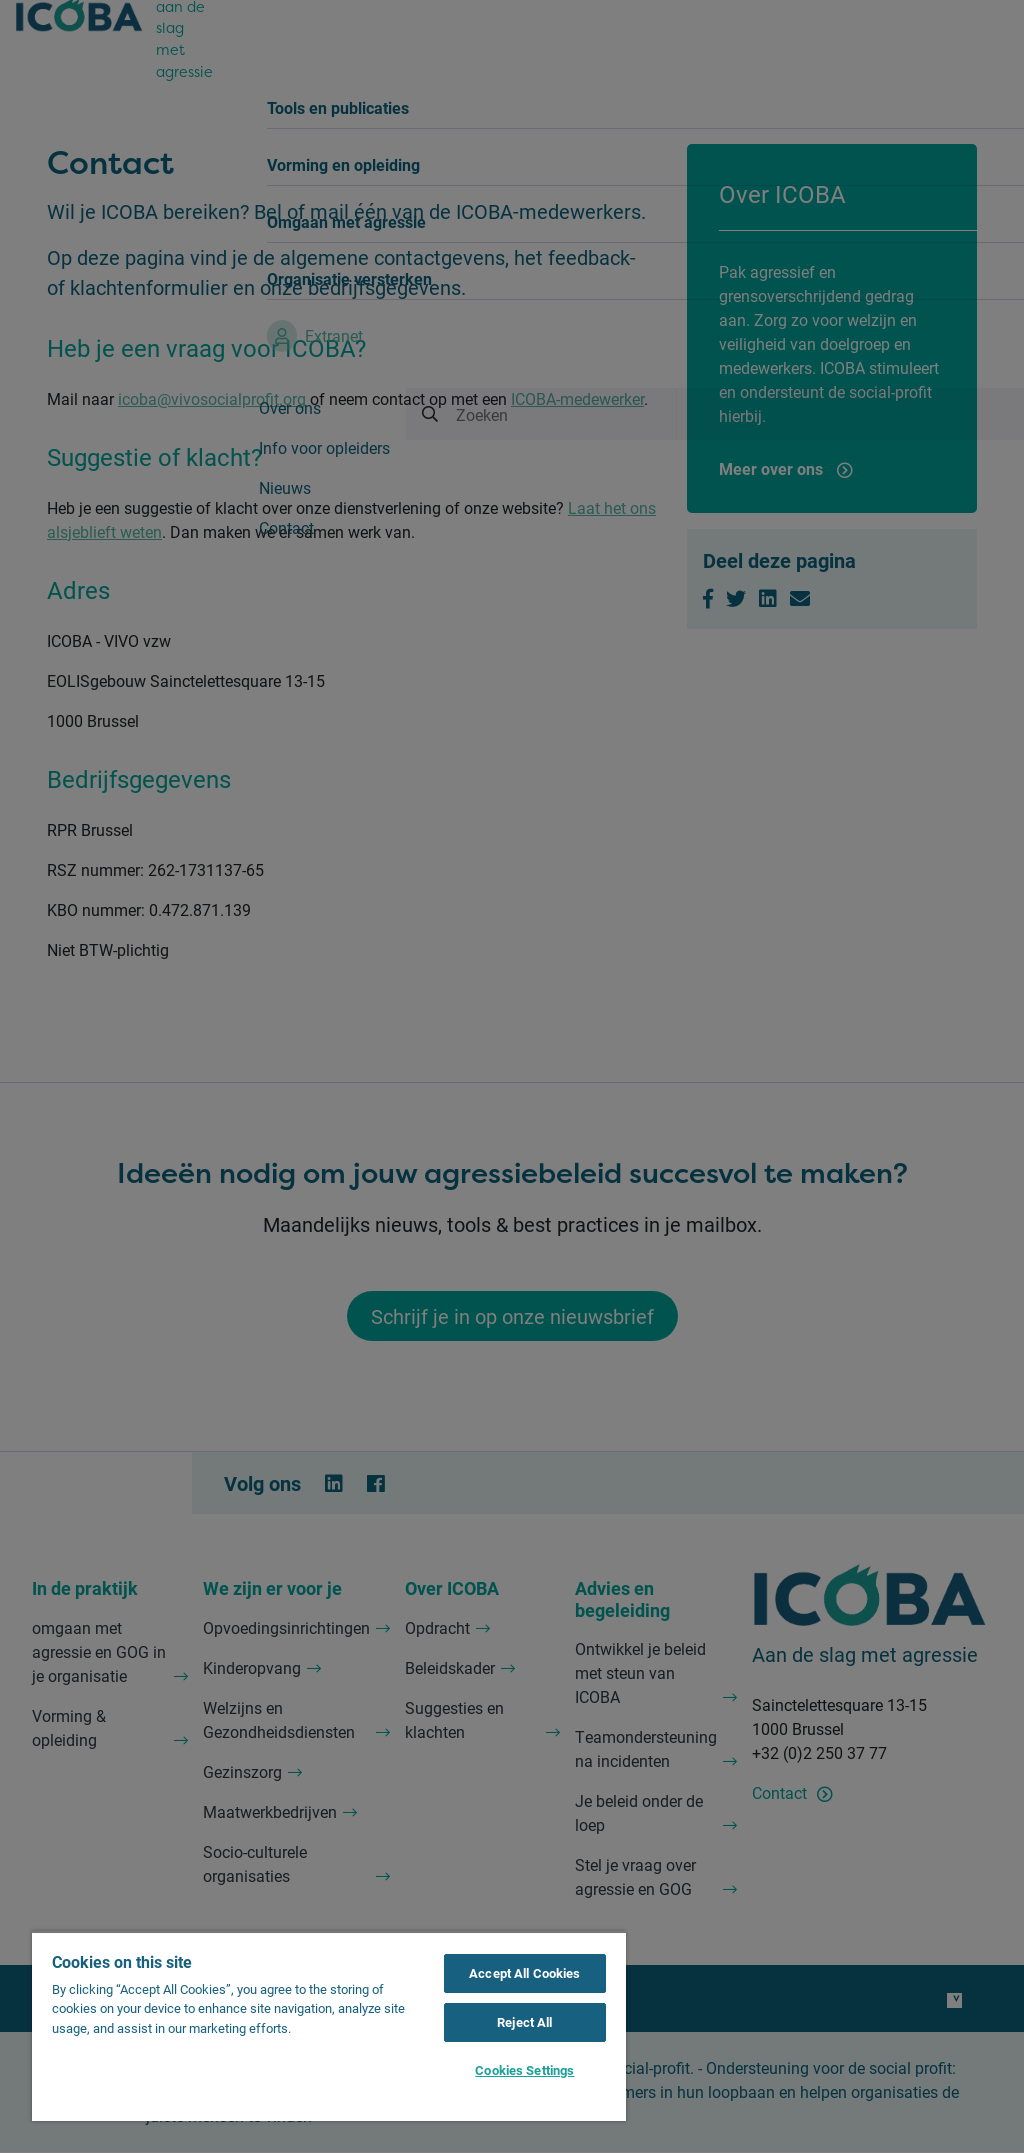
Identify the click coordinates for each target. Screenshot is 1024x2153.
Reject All (524, 2022)
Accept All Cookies (524, 1973)
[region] (329, 2026)
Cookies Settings (524, 2070)
